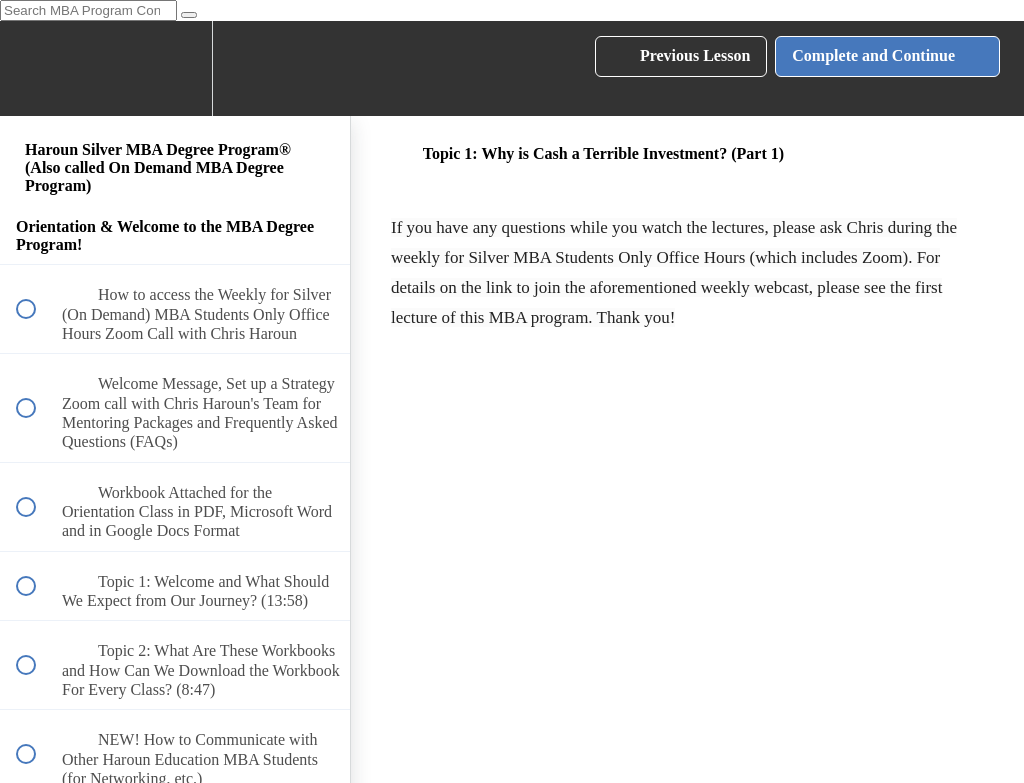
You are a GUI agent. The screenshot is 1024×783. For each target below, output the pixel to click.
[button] (37, 68)
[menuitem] (175, 68)
